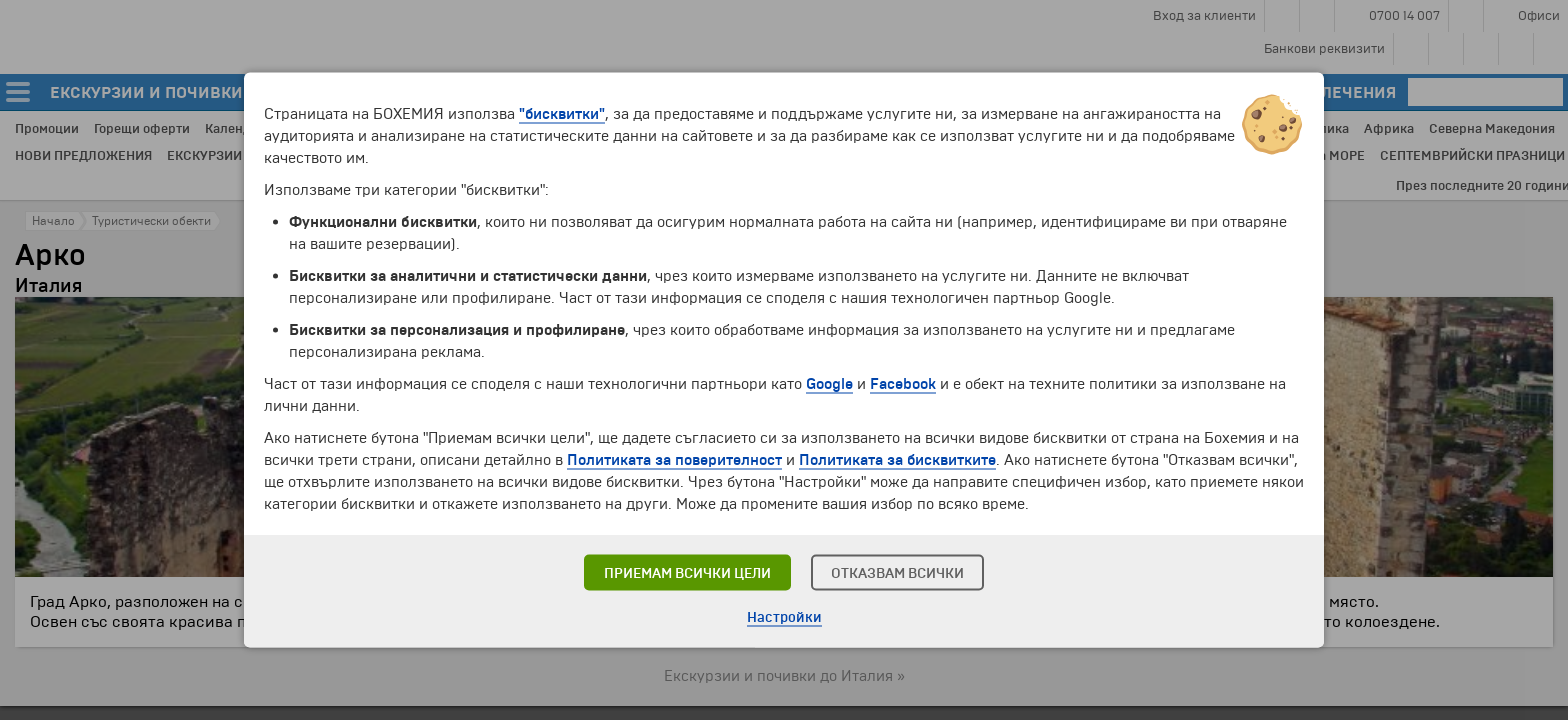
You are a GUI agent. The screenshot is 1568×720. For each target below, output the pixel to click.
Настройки (784, 617)
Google (829, 384)
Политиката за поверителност (674, 460)
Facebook (903, 384)
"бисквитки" (562, 114)
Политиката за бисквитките (897, 460)
